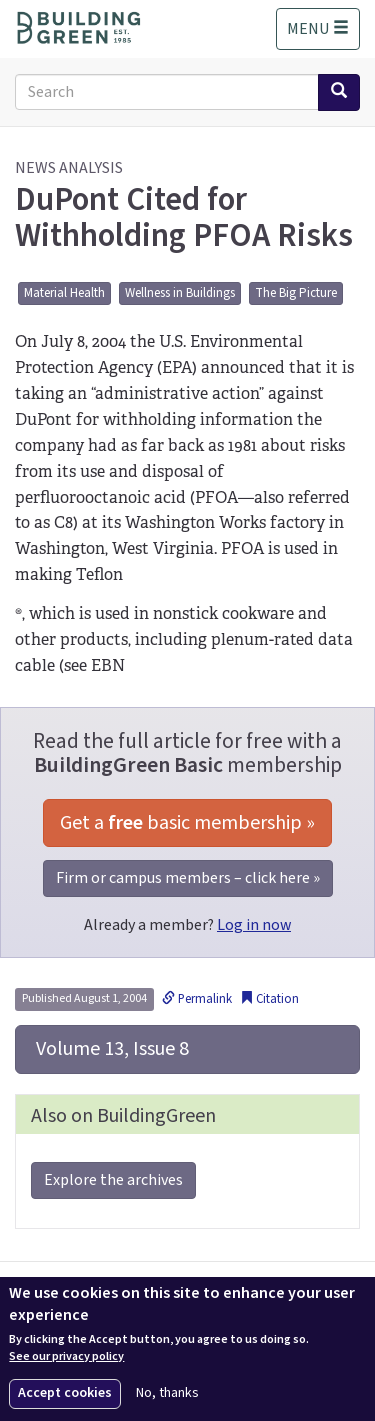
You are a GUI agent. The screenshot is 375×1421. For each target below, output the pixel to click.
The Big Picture (296, 293)
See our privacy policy (66, 1357)
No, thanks (167, 1393)
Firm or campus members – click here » (188, 878)
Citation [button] (269, 999)
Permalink (197, 999)
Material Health (64, 293)
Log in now (254, 925)
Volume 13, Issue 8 (110, 1049)
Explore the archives (113, 1180)
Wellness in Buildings (180, 293)
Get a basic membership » (187, 823)
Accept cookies (65, 1393)
